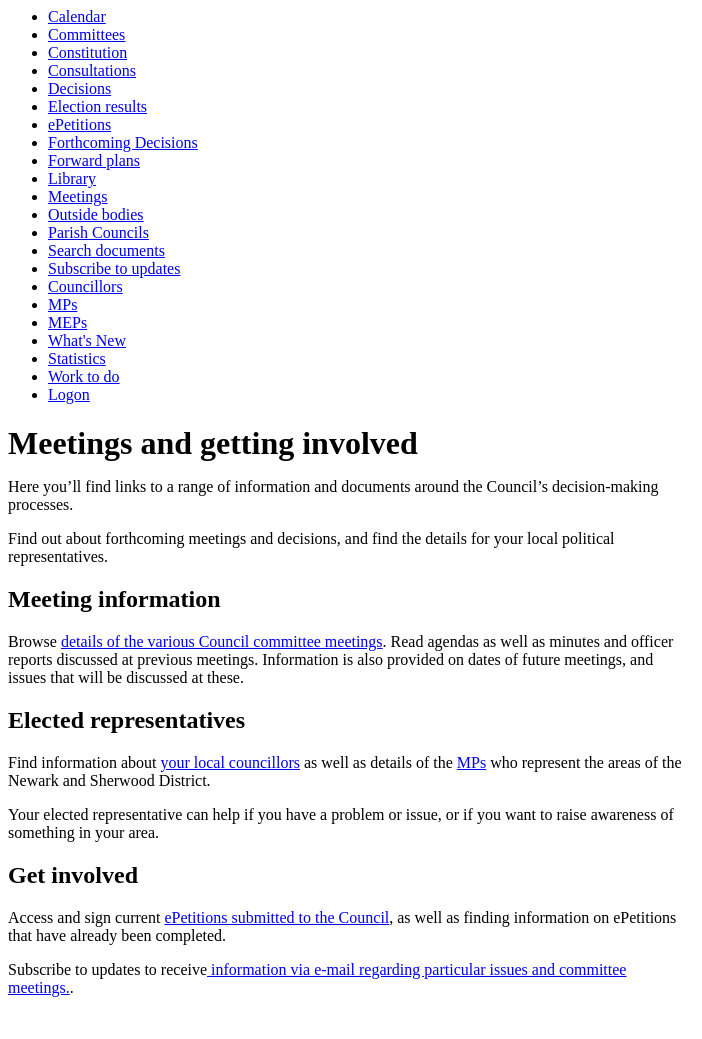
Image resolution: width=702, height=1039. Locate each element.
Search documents (106, 250)
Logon (69, 394)
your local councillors (230, 762)
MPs (62, 304)
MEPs (67, 322)
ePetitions (79, 124)
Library (72, 178)
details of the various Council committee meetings (222, 641)
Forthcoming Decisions (123, 142)
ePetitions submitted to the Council (276, 917)
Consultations (92, 70)
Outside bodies (96, 214)
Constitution (87, 52)
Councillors (85, 286)
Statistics (77, 358)
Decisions (79, 88)
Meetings (78, 196)
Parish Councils (98, 232)
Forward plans (94, 160)
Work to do (84, 376)
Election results (97, 106)
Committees (86, 34)
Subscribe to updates (114, 268)
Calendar (77, 16)
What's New (87, 340)
